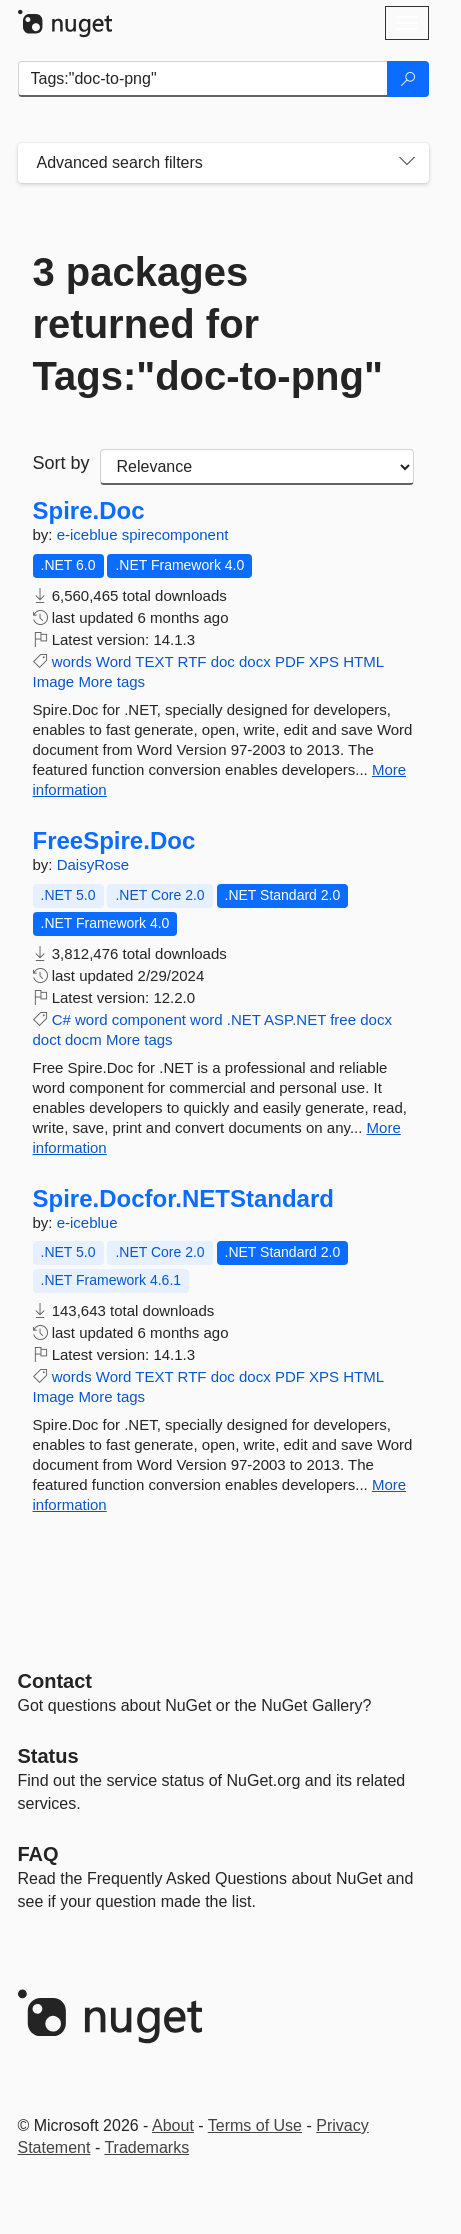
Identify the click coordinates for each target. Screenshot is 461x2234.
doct (47, 1039)
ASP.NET (295, 1019)
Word (114, 661)
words (72, 661)
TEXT (154, 661)
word (91, 1019)
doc (223, 661)
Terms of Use (255, 2125)
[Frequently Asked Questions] (38, 1854)
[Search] (408, 79)
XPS (324, 661)
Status (48, 1756)
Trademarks (146, 2147)
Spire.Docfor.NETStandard (183, 1199)
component (149, 1019)
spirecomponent (175, 534)
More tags (111, 681)
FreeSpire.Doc (114, 841)
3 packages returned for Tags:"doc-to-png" (208, 324)
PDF (290, 661)
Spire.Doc (89, 511)
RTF (192, 661)
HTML (363, 661)
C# (61, 1019)
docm (83, 1039)
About (173, 2125)
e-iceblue (89, 534)
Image (54, 681)
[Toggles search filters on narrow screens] (407, 163)
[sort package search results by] (257, 467)
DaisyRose (93, 864)
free (343, 1019)
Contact (55, 1681)
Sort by (61, 463)
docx (255, 661)
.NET (244, 1019)
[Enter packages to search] (203, 79)
